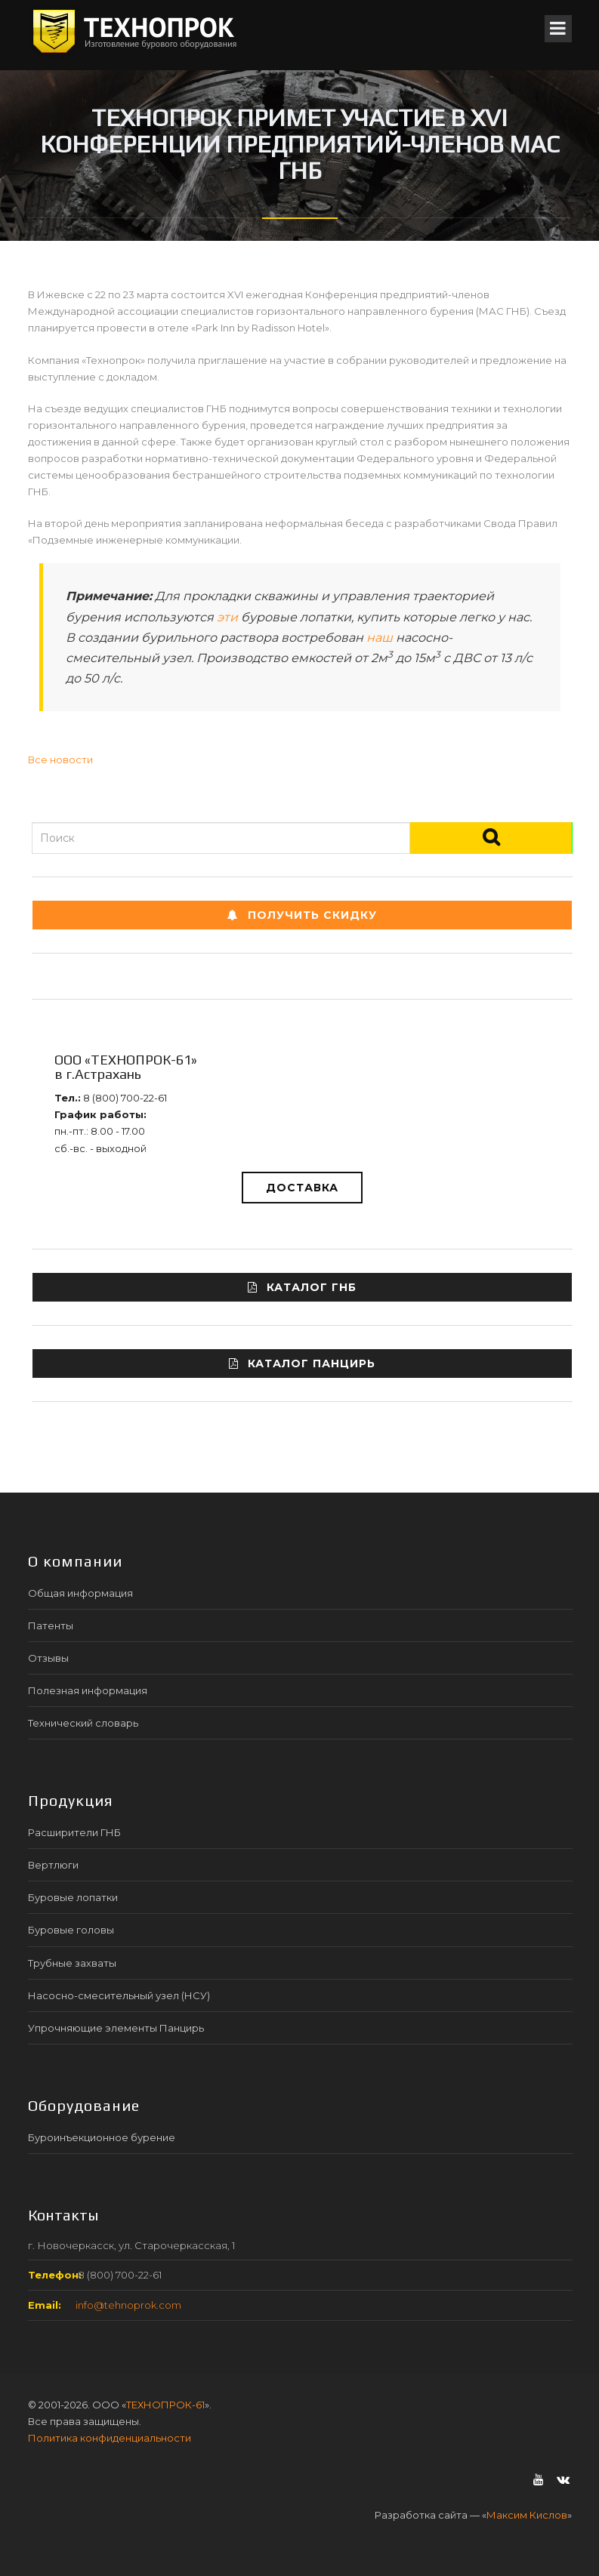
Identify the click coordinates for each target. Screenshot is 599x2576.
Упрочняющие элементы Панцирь (116, 2028)
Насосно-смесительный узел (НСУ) (119, 1995)
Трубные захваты (72, 1963)
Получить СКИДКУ (302, 915)
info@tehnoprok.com (128, 2305)
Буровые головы (71, 1930)
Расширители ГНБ (74, 1832)
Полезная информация (87, 1690)
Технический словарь (83, 1723)
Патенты (50, 1625)
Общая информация (80, 1593)
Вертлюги (53, 1865)
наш (379, 637)
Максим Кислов (526, 2515)
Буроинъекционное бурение (101, 2137)
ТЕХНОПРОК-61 (165, 2405)
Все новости (60, 759)
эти (227, 617)
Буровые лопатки (73, 1897)
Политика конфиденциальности (109, 2438)
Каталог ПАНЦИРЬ (302, 1363)
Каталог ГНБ (302, 1287)
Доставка (302, 1187)
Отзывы (48, 1658)
